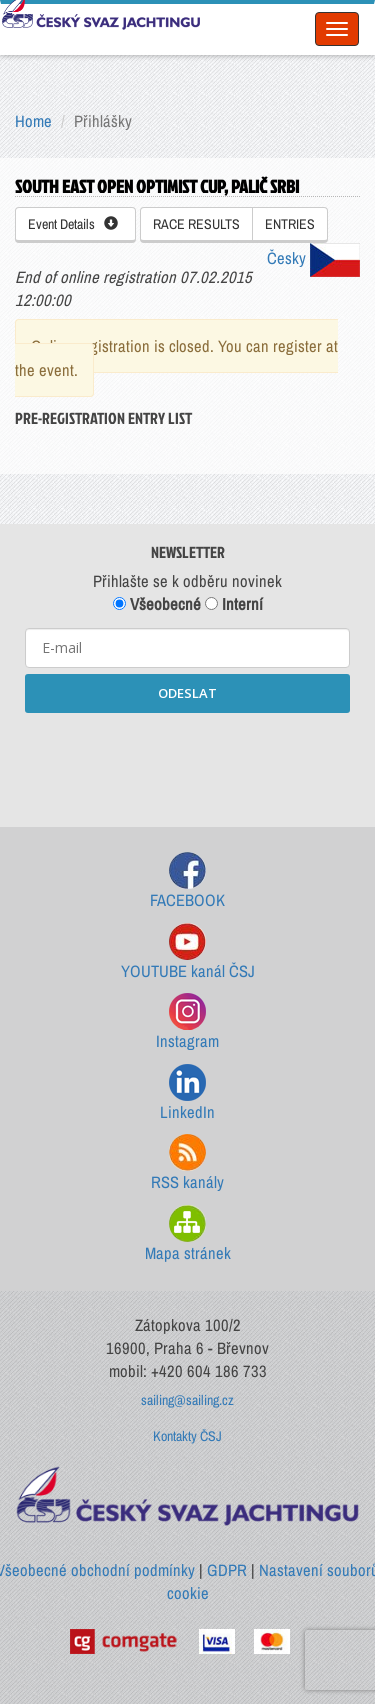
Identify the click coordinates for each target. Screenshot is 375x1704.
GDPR (227, 1570)
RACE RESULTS (196, 224)
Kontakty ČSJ (187, 1436)
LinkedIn (187, 1093)
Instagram (187, 1022)
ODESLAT (187, 693)
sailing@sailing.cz (187, 1400)
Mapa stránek (188, 1234)
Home (33, 121)
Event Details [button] (73, 224)
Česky (313, 258)
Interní (234, 604)
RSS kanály (187, 1163)
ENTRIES (290, 224)
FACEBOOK (187, 881)
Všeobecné (157, 604)
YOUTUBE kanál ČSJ (188, 952)
